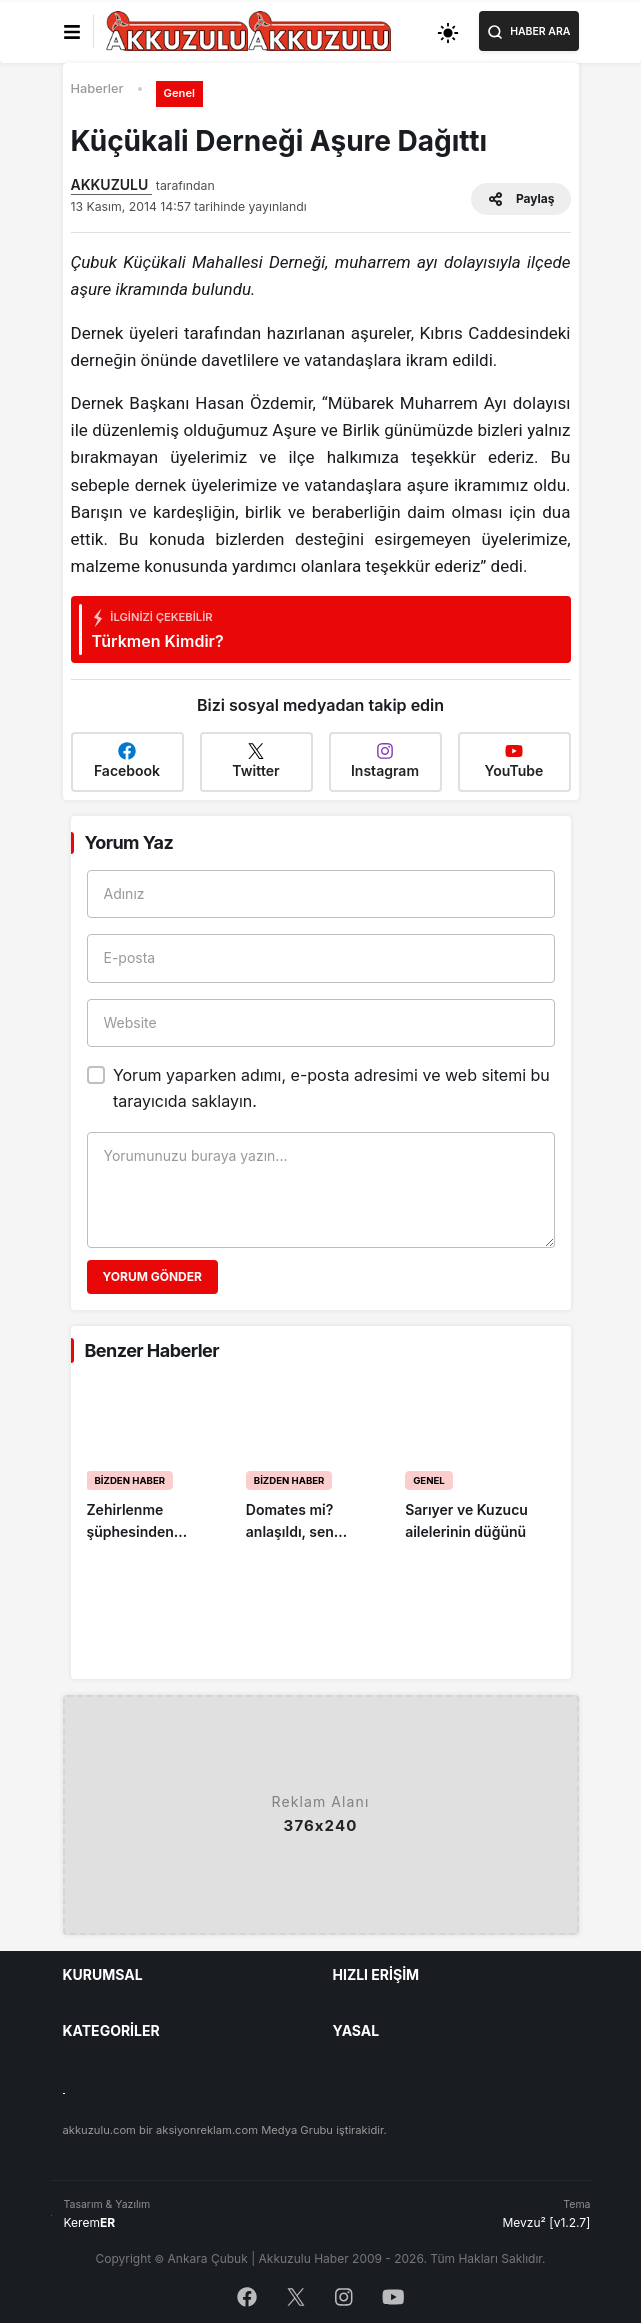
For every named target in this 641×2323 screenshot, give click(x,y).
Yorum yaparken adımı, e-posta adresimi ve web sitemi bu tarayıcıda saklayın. (331, 1088)
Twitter (255, 760)
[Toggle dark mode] (448, 31)
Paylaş (521, 199)
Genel (179, 93)
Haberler (97, 88)
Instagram (385, 760)
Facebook (127, 760)
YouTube (514, 760)
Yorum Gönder (152, 1276)
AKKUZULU (111, 184)
